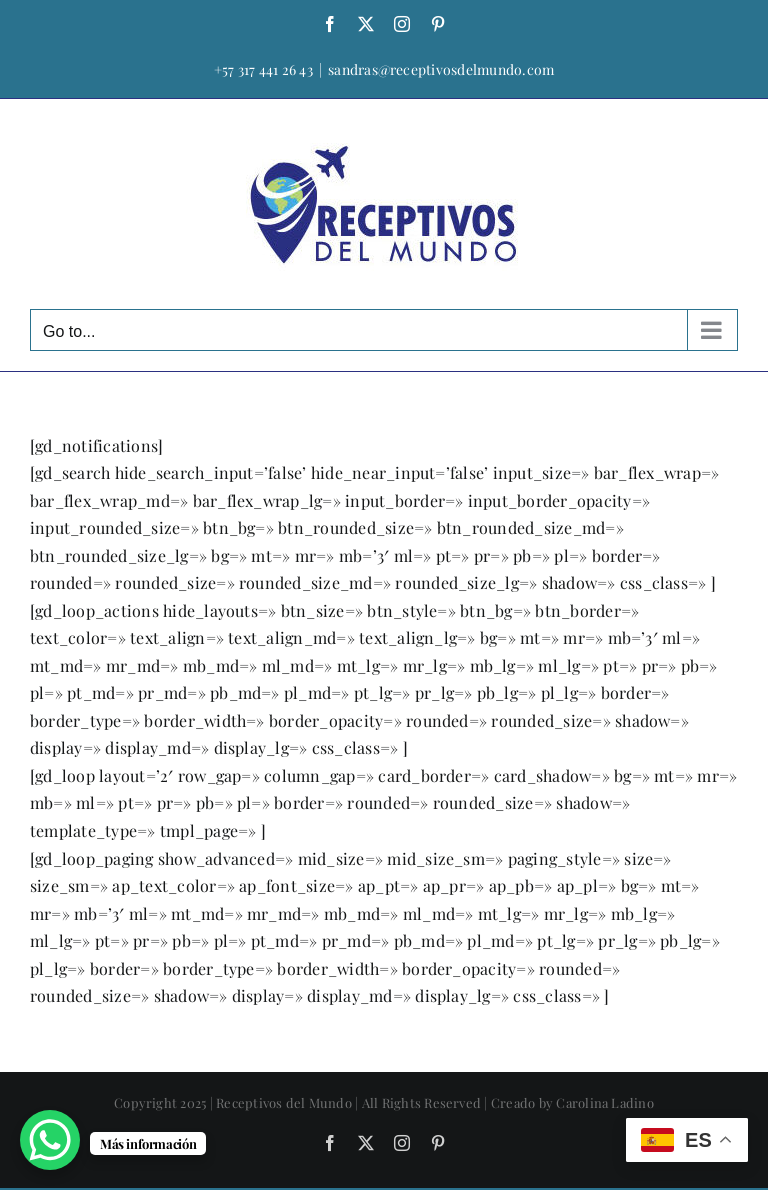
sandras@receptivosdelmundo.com (441, 69)
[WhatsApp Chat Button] (50, 1140)
